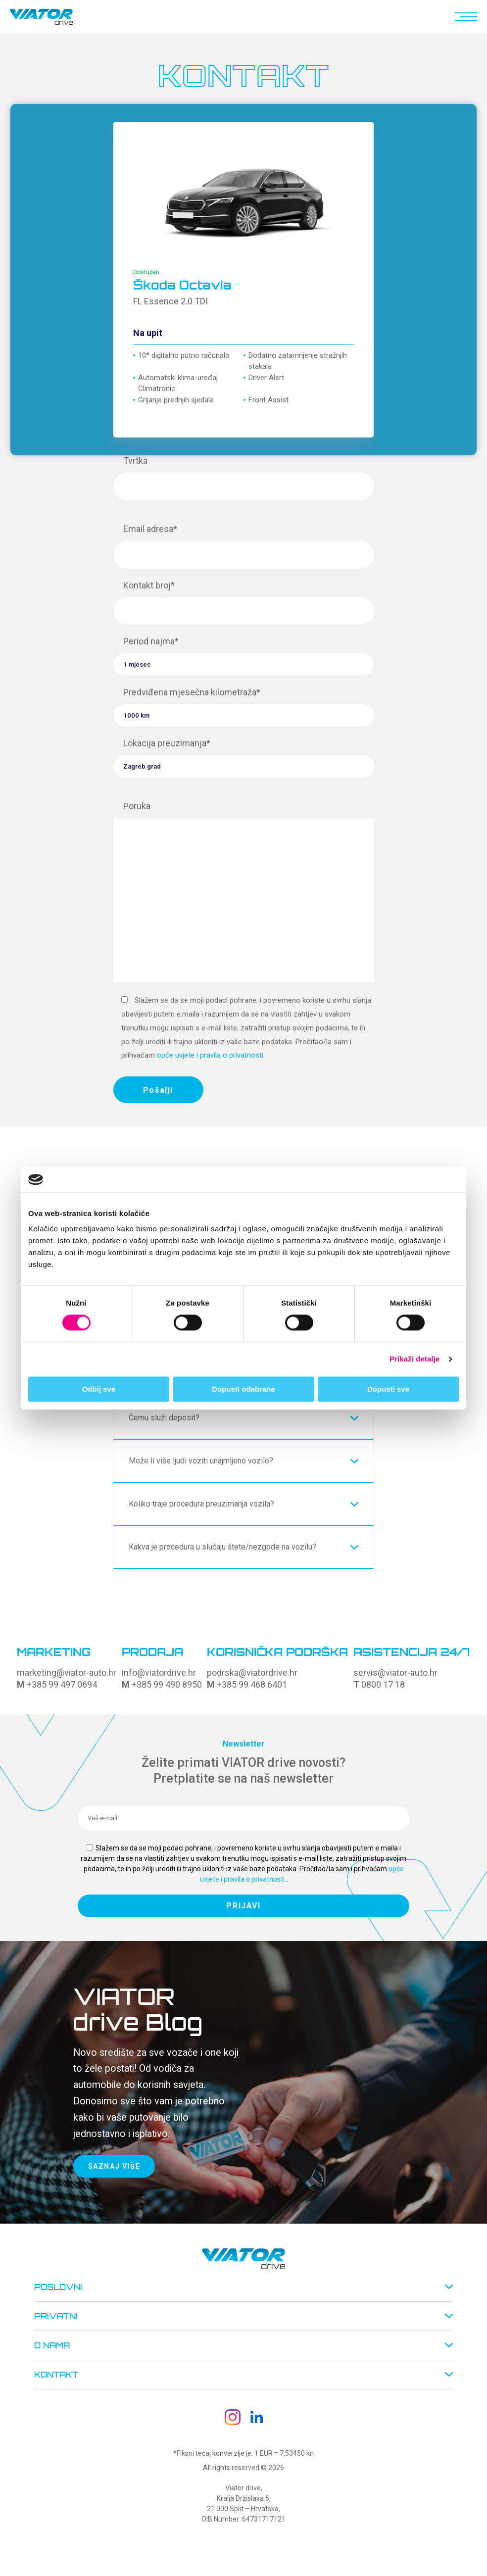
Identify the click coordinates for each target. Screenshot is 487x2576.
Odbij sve (99, 1389)
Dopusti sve (388, 1389)
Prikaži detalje (415, 1359)
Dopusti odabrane (243, 1389)
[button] (464, 16)
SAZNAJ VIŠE (114, 2166)
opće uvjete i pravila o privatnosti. (211, 1055)
